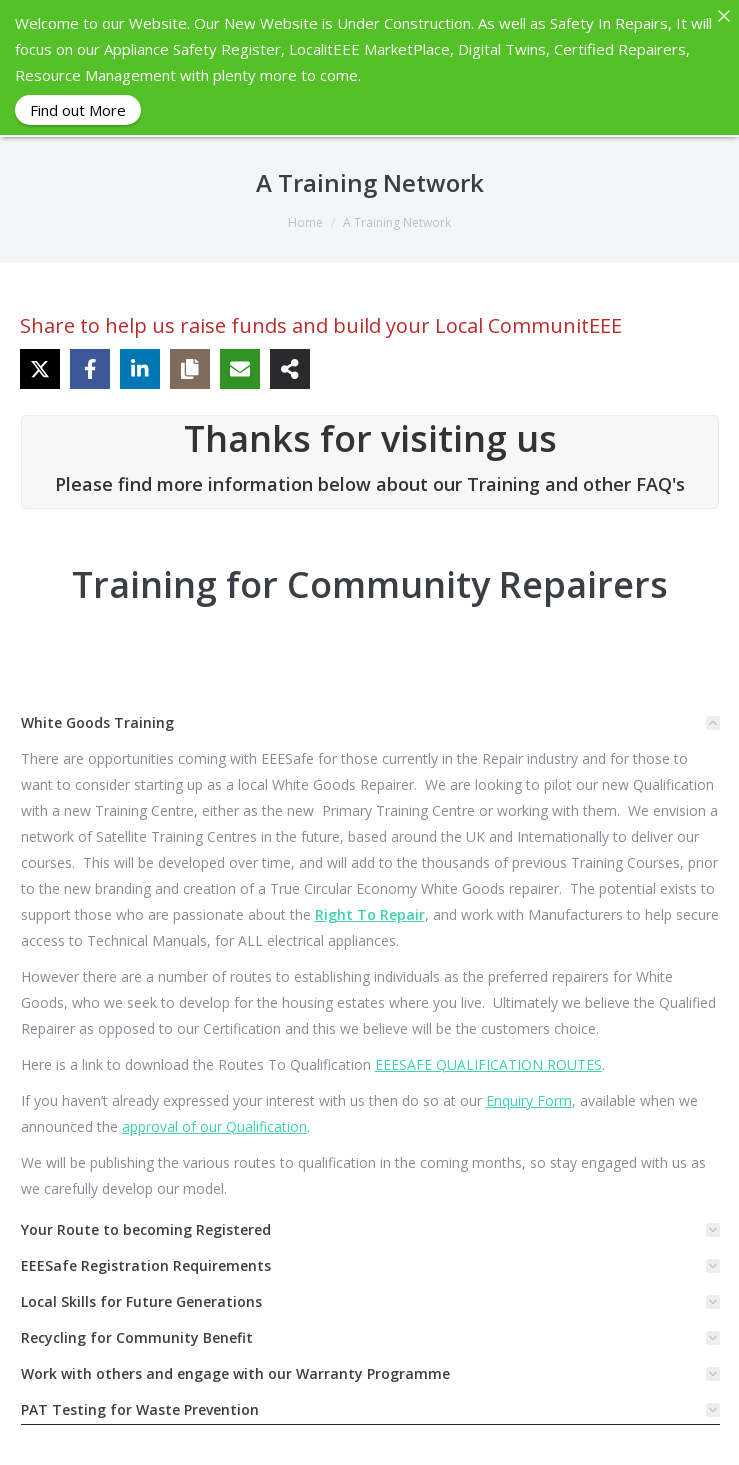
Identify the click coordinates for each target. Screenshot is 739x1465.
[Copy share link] (190, 368)
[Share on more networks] (290, 368)
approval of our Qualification (214, 1125)
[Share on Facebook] (90, 368)
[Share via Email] (240, 368)
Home (305, 221)
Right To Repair (370, 913)
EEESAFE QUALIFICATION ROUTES (488, 1063)
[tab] (370, 722)
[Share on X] (40, 368)
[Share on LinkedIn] (140, 368)
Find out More (78, 110)
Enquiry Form (529, 1099)
